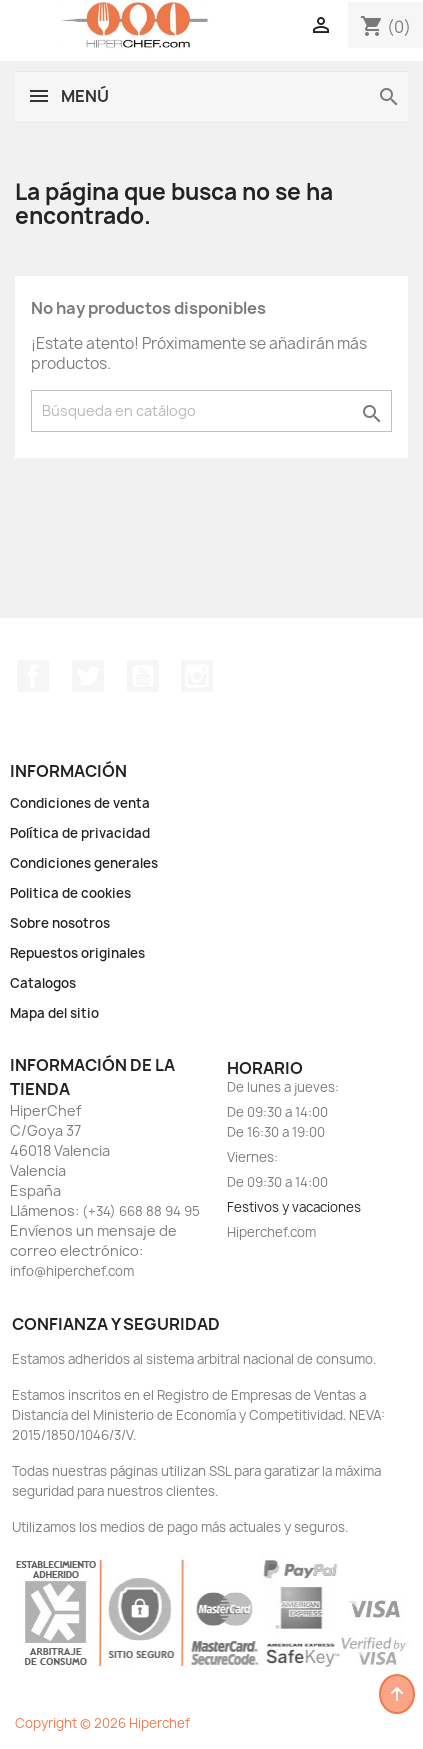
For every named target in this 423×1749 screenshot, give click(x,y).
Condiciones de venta (80, 803)
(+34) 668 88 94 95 (141, 1211)
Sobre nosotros (60, 923)
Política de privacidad (80, 833)
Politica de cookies (70, 893)
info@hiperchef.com (72, 1271)
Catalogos (43, 983)
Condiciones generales (84, 863)
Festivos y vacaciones (294, 1207)
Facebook (33, 676)
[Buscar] (211, 411)
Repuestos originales (77, 953)
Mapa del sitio (54, 1013)
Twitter (88, 676)
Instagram (197, 676)
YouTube (143, 676)
